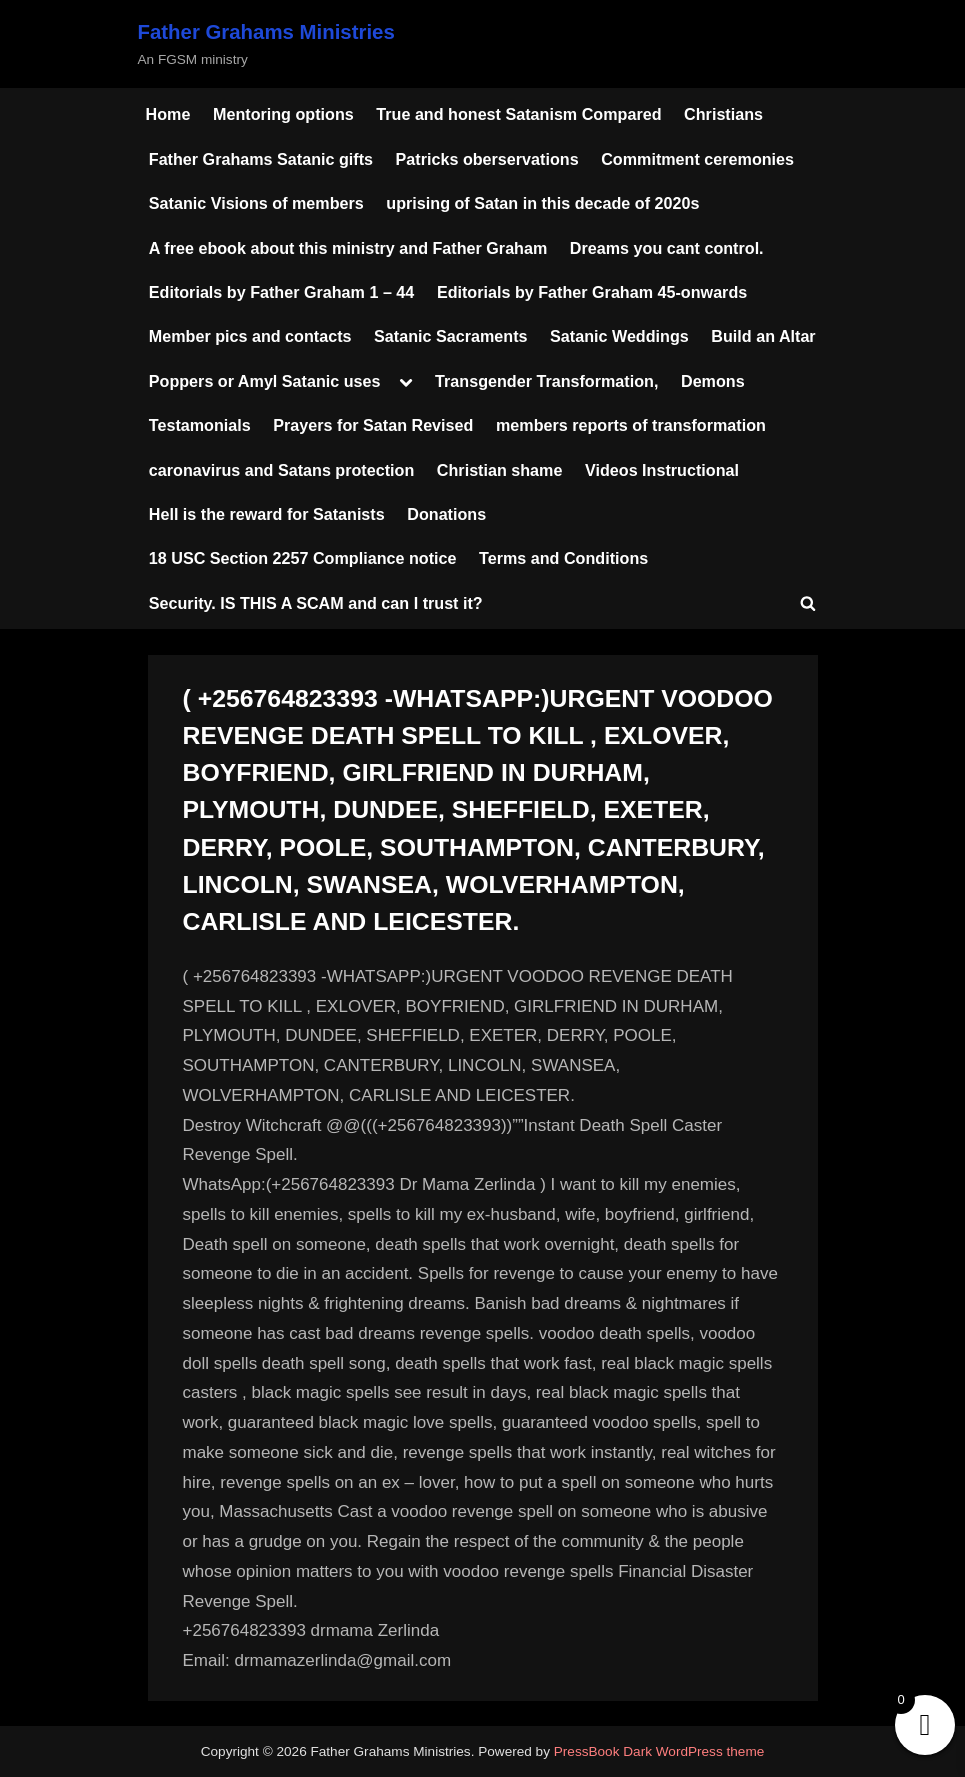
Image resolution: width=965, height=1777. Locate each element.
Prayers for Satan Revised (373, 425)
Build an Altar (763, 336)
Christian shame (500, 470)
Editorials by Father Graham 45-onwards (592, 292)
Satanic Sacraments (450, 336)
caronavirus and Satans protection (282, 470)
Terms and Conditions (563, 558)
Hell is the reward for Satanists (267, 514)
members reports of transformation (631, 425)
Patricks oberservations (487, 159)
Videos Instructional (662, 470)
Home (168, 114)
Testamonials (200, 425)
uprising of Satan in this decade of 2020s (542, 203)
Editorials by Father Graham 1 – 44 (282, 292)
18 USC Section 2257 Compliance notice (303, 558)
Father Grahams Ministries (266, 32)
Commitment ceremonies (697, 159)
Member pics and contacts (250, 336)
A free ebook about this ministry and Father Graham (348, 248)
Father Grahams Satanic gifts (261, 159)
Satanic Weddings (619, 336)
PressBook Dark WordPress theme (659, 1751)
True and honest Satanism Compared (518, 114)
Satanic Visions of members (256, 203)
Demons (713, 381)
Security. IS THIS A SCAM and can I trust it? (316, 603)
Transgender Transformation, (546, 381)
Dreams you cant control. (667, 248)
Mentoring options (283, 114)
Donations (446, 514)
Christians (723, 114)
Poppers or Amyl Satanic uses (265, 381)
